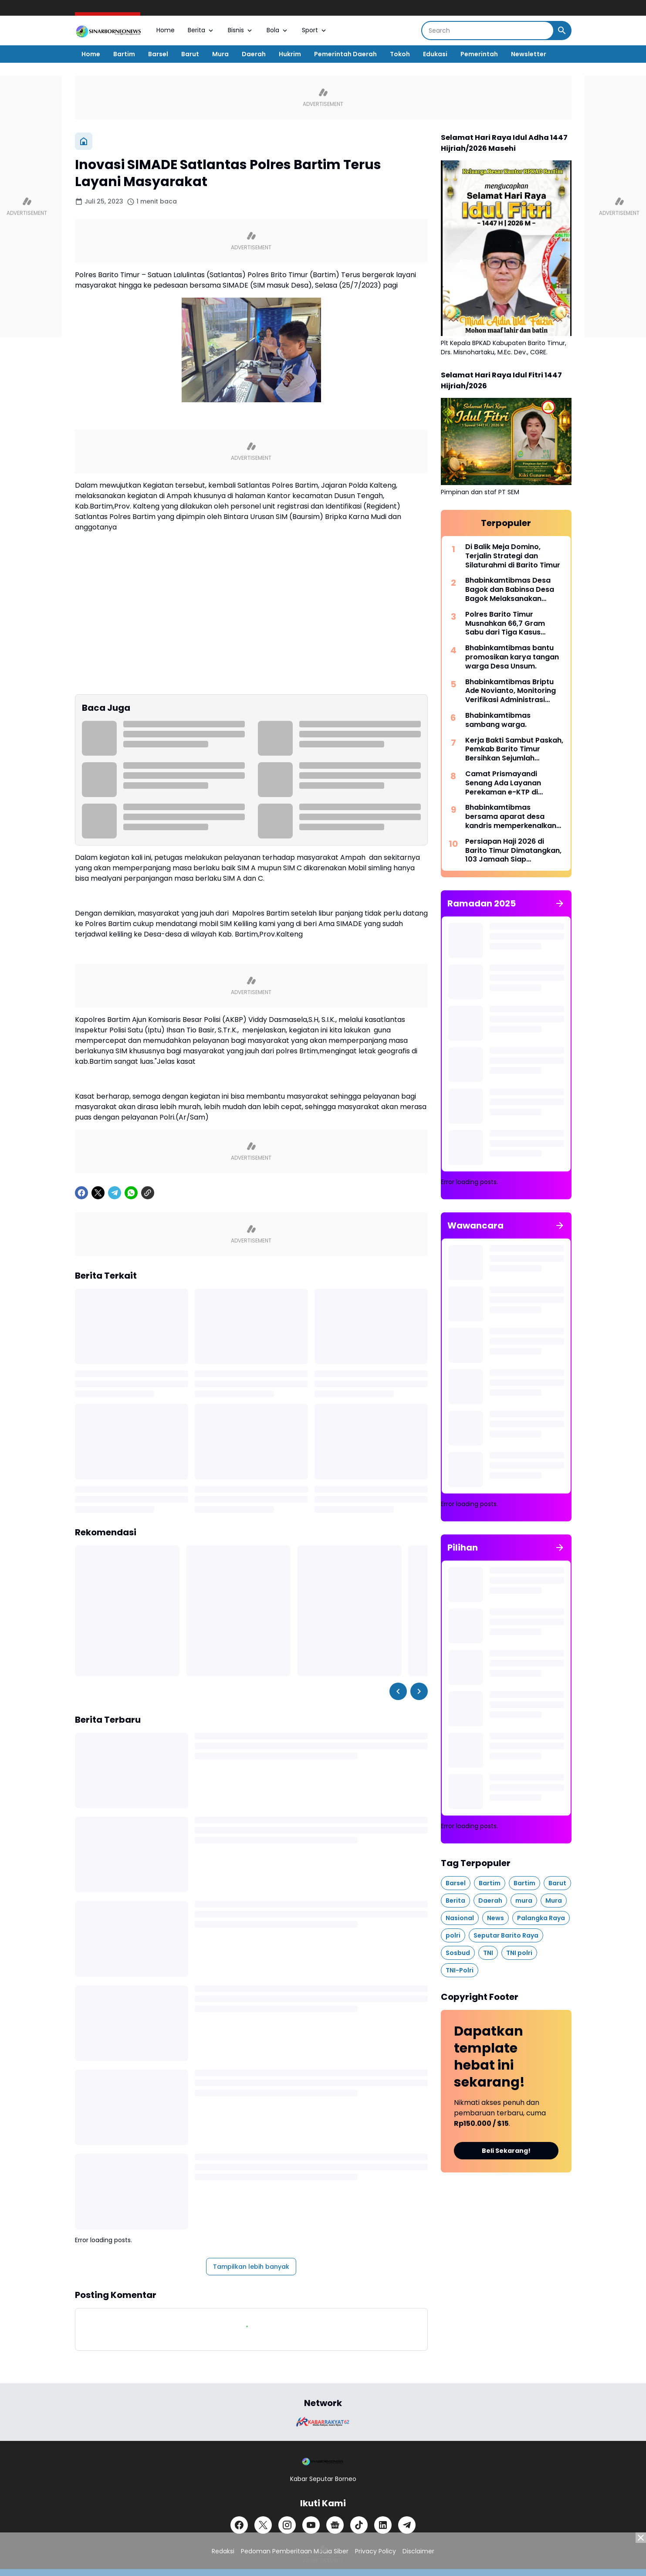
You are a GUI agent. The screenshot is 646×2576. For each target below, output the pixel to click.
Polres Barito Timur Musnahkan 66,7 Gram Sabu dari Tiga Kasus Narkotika (505, 623)
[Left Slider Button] (398, 1691)
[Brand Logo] (323, 2422)
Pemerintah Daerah (345, 54)
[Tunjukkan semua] (560, 903)
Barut (190, 54)
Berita (201, 30)
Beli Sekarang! (506, 2150)
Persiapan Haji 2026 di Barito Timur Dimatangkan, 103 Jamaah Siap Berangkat (513, 850)
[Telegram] (114, 1192)
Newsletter (528, 54)
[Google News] (335, 2525)
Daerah (254, 54)
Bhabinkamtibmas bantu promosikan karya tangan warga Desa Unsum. (512, 657)
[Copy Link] (147, 1192)
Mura (220, 54)
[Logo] (323, 2461)
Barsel (158, 54)
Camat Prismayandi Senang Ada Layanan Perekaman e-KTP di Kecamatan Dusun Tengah (512, 783)
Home (165, 30)
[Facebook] (81, 1192)
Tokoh (400, 54)
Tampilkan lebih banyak (251, 2266)
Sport (315, 30)
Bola (278, 30)
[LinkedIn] (383, 2525)
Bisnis (241, 30)
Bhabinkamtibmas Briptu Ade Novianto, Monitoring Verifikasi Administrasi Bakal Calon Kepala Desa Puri (510, 691)
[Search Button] (562, 30)
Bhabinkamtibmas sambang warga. (498, 720)
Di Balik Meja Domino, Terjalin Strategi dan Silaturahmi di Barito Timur (512, 556)
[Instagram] (287, 2525)
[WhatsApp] (131, 1192)
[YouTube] (311, 2525)
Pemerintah (479, 54)
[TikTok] (359, 2525)
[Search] (487, 30)
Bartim (124, 54)
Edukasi (435, 54)
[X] (98, 1192)
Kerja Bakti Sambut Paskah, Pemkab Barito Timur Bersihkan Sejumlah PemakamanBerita (514, 749)
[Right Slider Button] (419, 1691)
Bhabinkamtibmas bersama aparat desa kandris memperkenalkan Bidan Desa (510, 816)
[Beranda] (83, 141)
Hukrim (290, 54)
